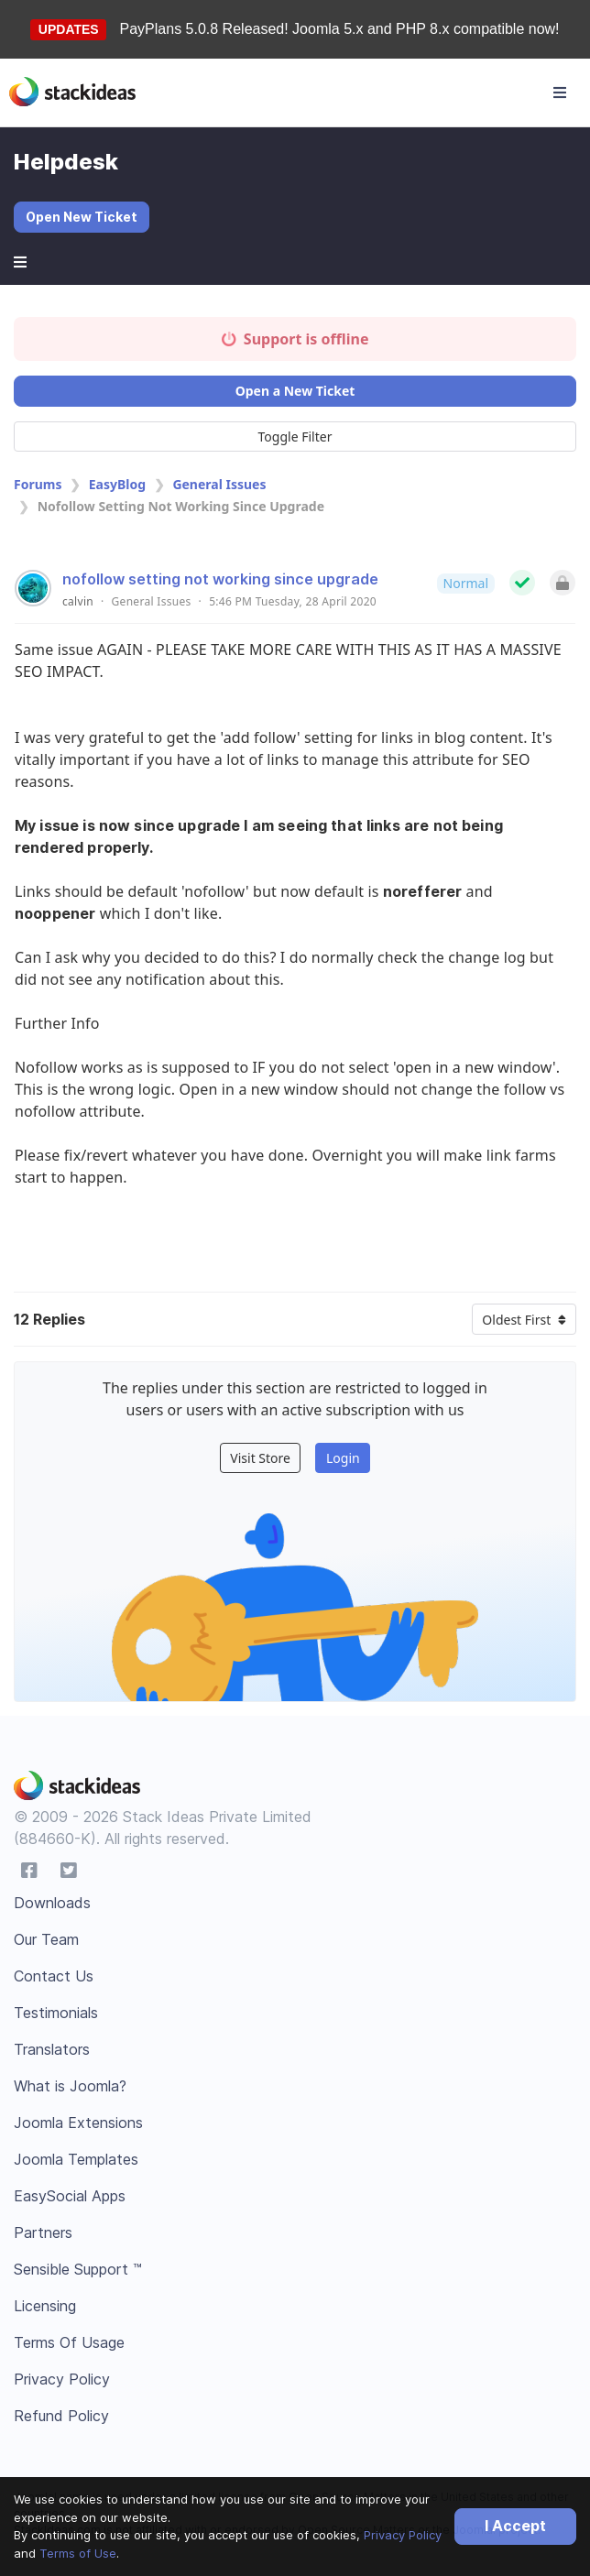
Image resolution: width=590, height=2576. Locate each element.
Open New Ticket (81, 216)
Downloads (52, 1903)
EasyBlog (117, 484)
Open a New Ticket (295, 390)
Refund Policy (61, 2416)
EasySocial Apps (70, 2196)
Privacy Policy (403, 2534)
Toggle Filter (295, 436)
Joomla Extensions (78, 2122)
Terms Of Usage (69, 2342)
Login (343, 1458)
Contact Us (53, 1976)
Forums (37, 484)
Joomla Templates (76, 2159)
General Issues (219, 484)
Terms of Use (77, 2553)
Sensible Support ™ (78, 2269)
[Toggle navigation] (559, 92)
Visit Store (260, 1458)
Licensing (45, 2306)
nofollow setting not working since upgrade (220, 579)
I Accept (515, 2525)
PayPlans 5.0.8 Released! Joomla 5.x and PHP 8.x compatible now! (340, 29)
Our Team (46, 1939)
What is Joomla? (70, 2086)
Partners (43, 2232)
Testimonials (56, 2012)
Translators (52, 2049)
